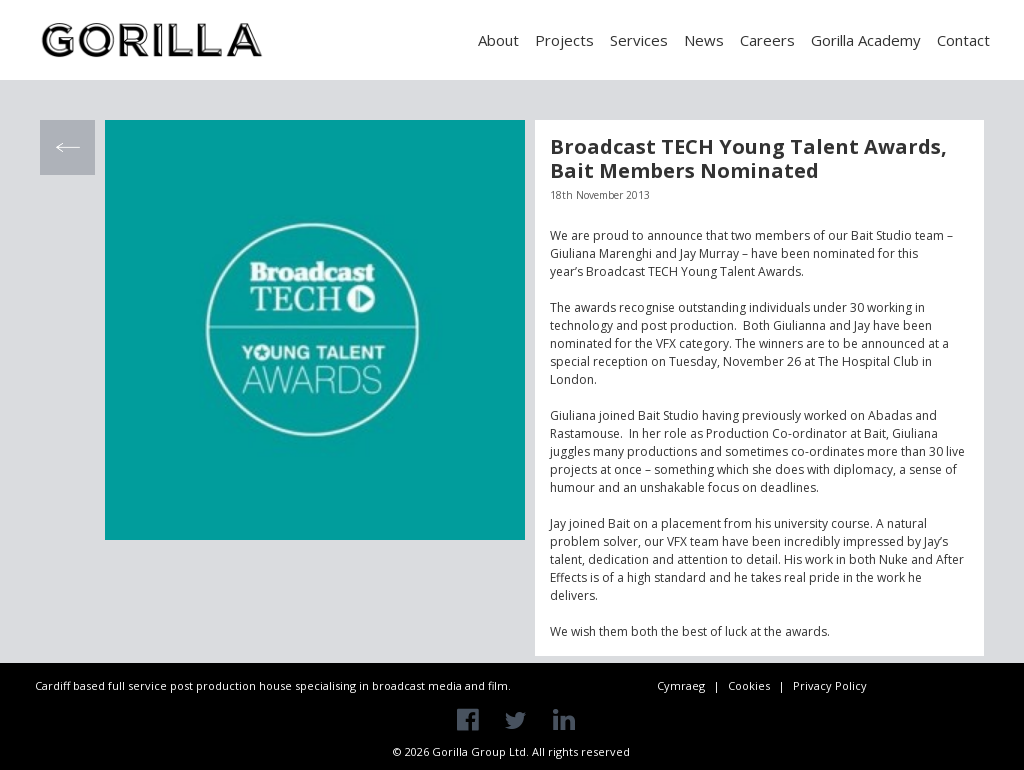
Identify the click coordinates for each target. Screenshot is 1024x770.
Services (639, 40)
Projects (564, 40)
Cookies (749, 685)
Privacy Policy (830, 685)
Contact (963, 40)
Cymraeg (681, 685)
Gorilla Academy (866, 40)
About (498, 40)
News (704, 40)
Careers (767, 40)
